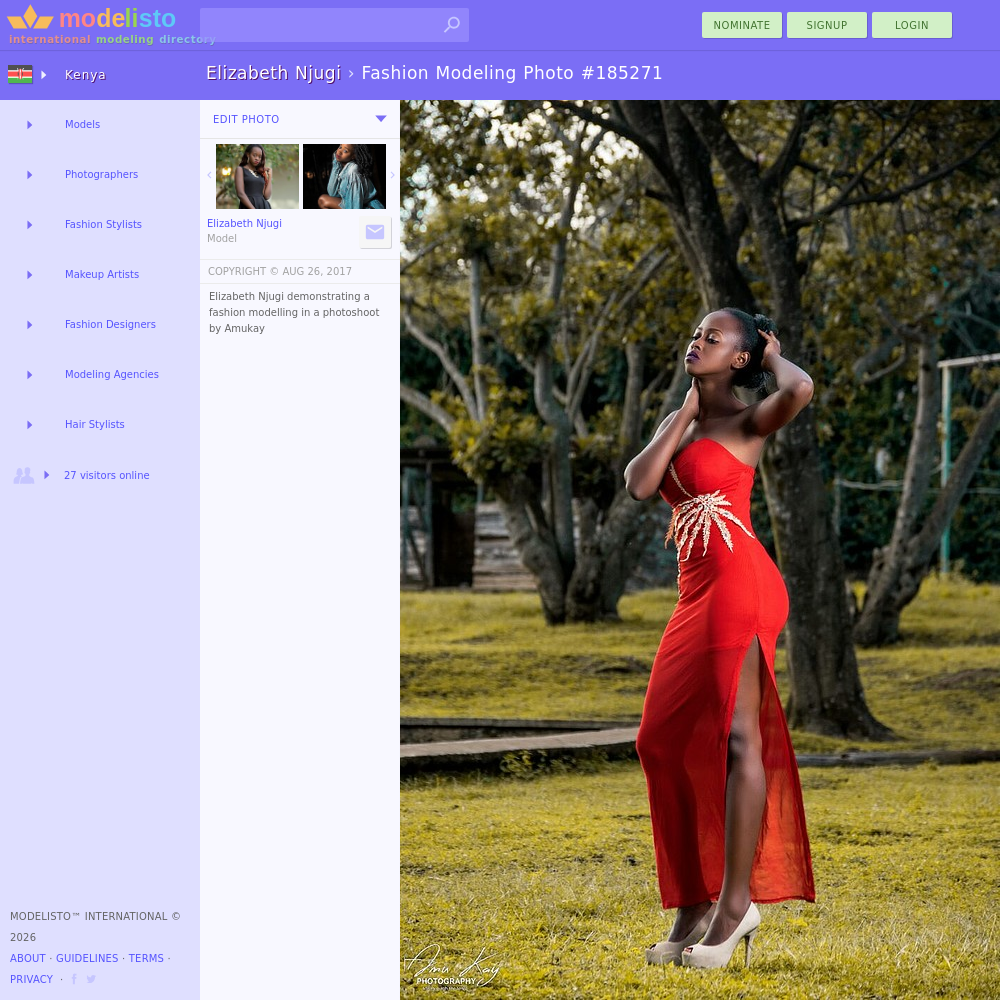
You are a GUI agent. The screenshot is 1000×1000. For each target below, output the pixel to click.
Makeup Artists (102, 274)
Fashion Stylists (103, 224)
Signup (827, 25)
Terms (146, 958)
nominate (742, 25)
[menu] (381, 119)
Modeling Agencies (112, 374)
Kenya (86, 75)
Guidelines (87, 958)
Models (82, 124)
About (28, 958)
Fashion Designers (110, 324)
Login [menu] (912, 25)
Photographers (101, 174)
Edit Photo (246, 119)
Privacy (31, 979)
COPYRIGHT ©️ (243, 271)
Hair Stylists (95, 424)
